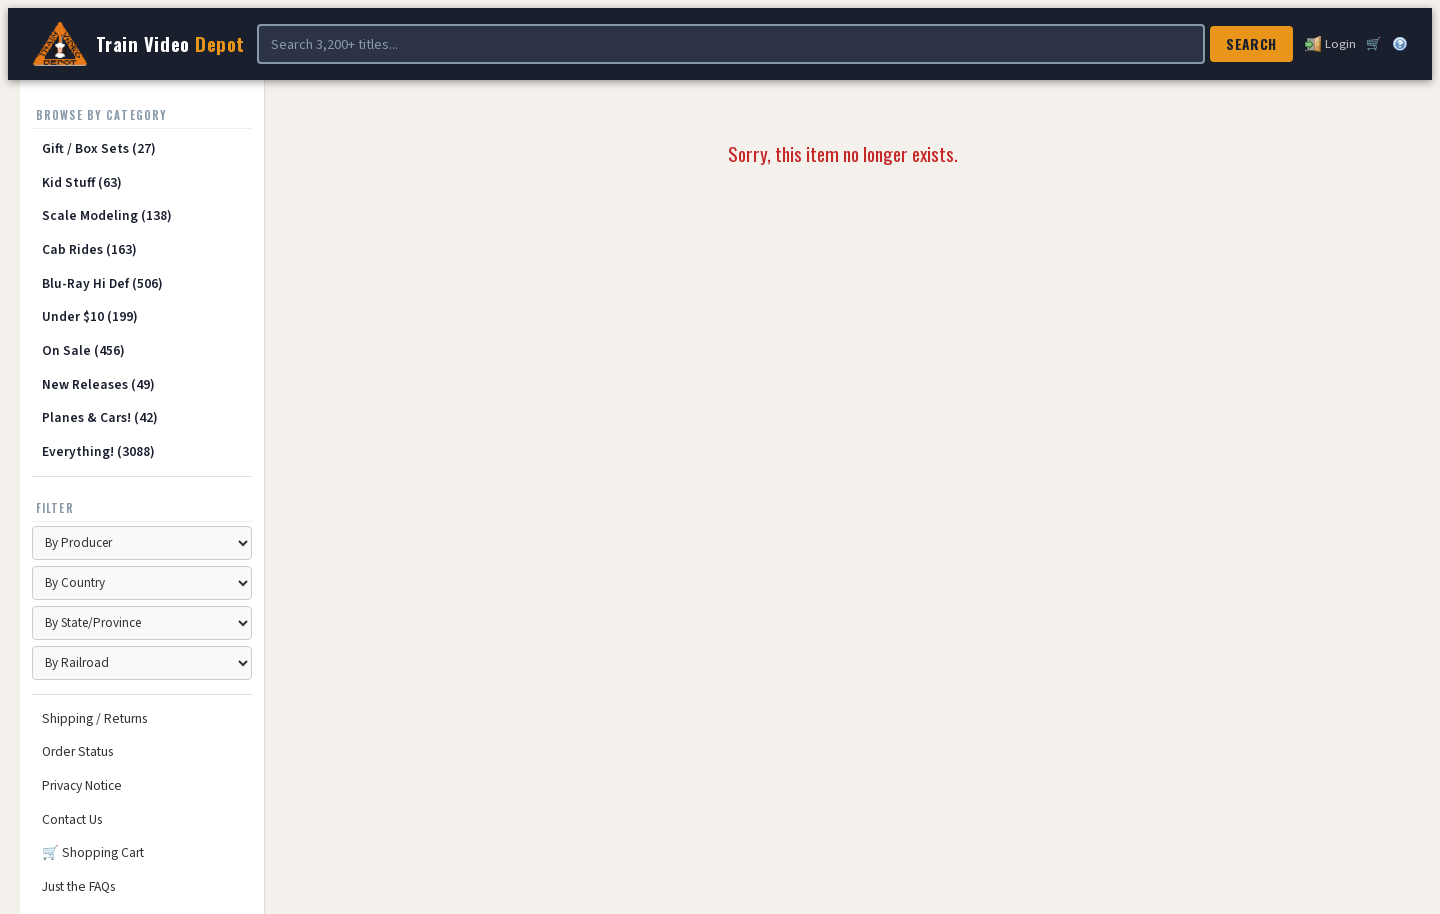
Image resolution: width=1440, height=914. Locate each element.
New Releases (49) (98, 384)
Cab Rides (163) (89, 249)
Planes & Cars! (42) (100, 417)
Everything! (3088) (98, 451)
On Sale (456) (83, 350)
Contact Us (72, 819)
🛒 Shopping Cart (93, 852)
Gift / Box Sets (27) (99, 148)
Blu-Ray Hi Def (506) (102, 283)
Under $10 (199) (90, 316)
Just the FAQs (78, 886)
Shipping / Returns (94, 718)
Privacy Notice (82, 785)
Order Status (77, 751)
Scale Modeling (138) (107, 215)
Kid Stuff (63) (82, 182)
